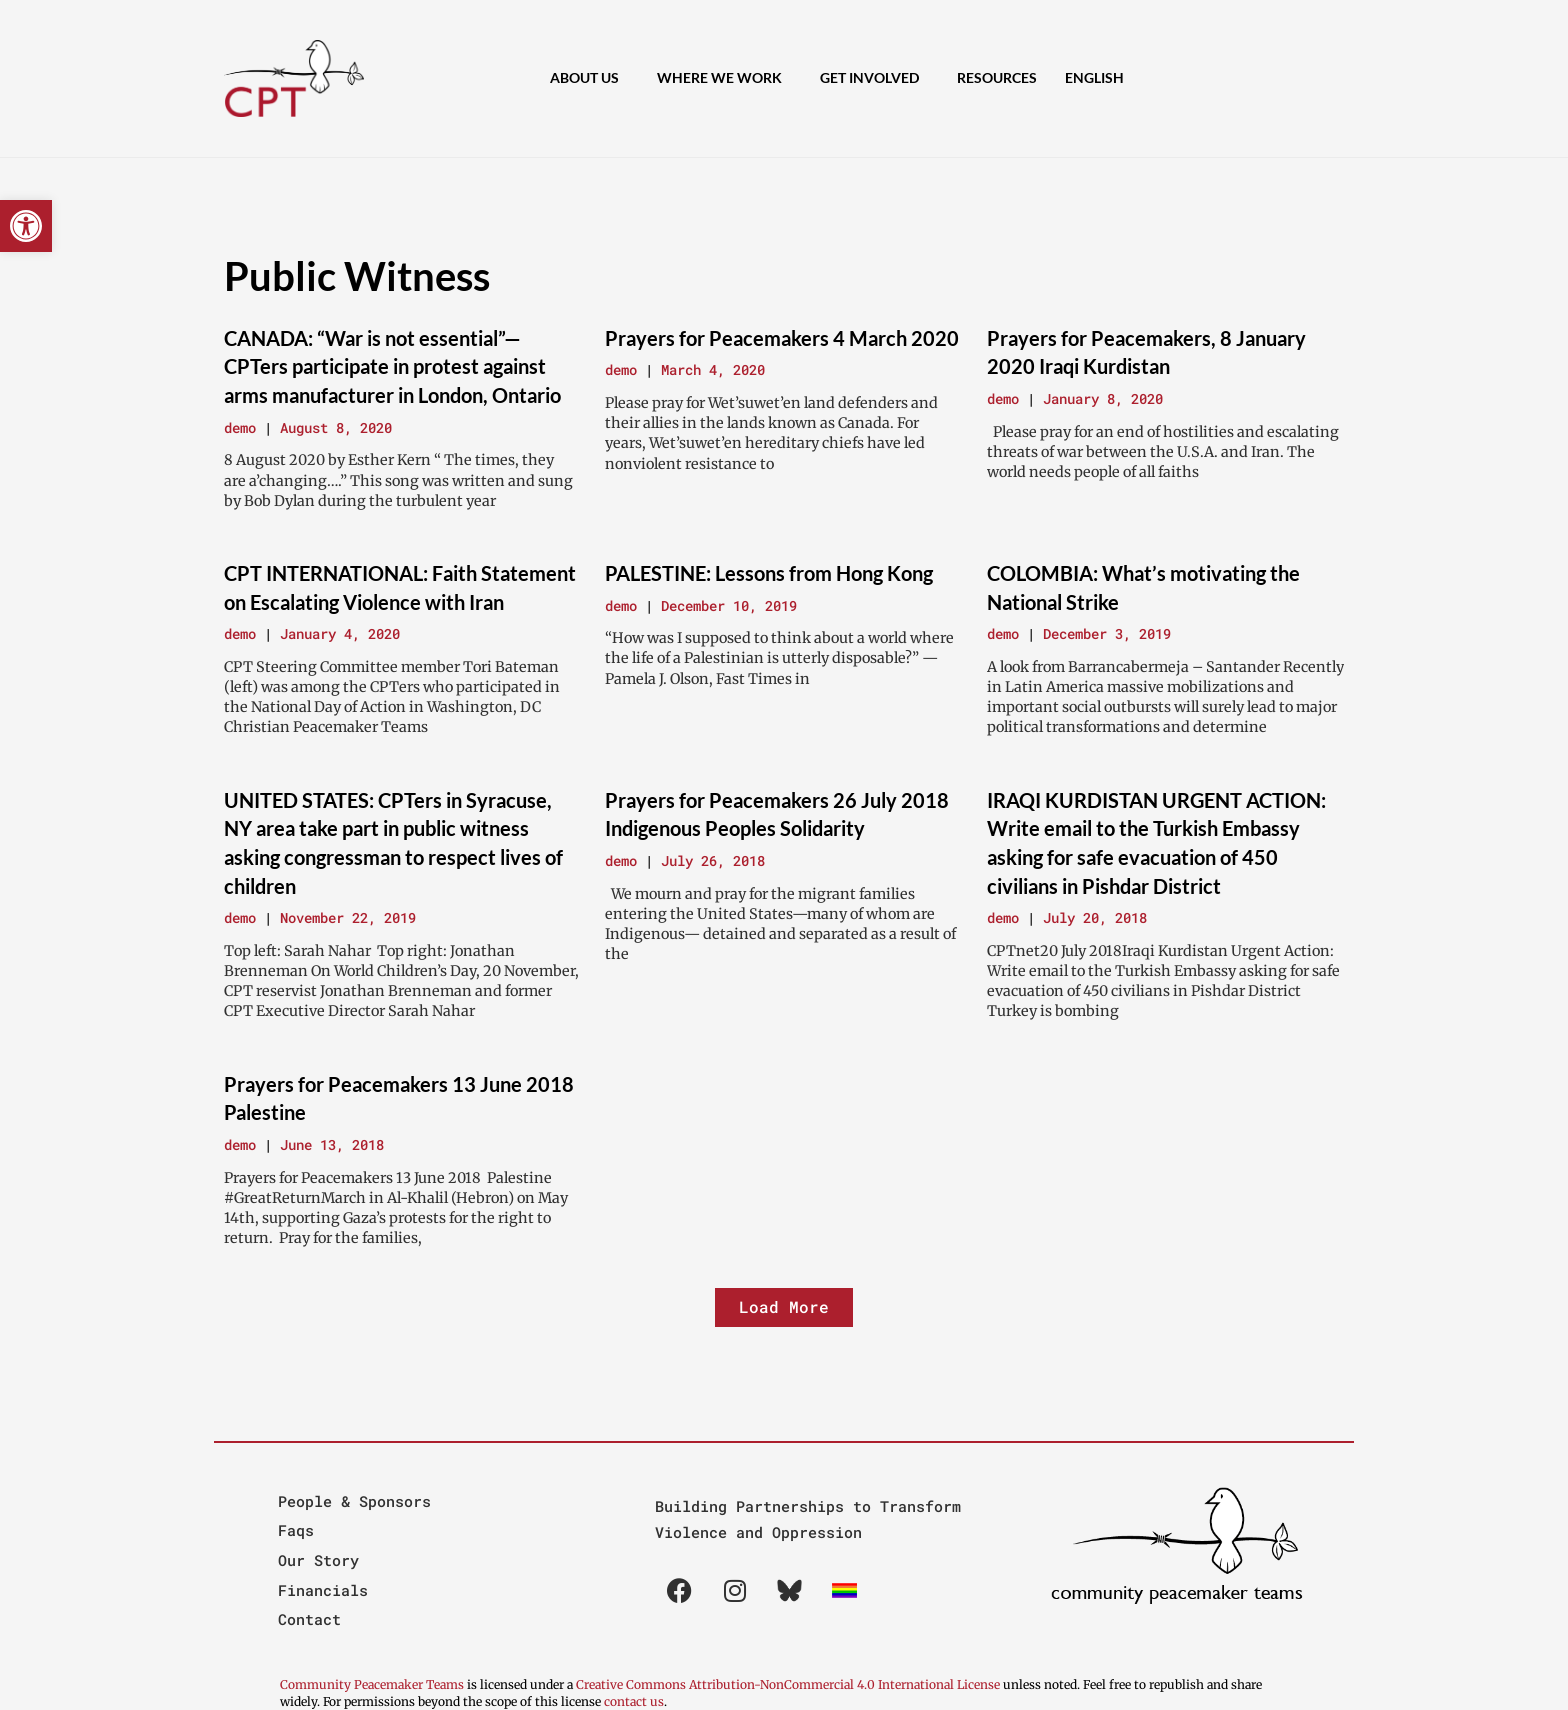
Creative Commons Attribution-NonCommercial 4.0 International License (788, 1684)
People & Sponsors (354, 1501)
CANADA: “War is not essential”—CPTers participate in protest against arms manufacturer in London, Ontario (392, 366)
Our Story (318, 1560)
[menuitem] (1099, 78)
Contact (309, 1619)
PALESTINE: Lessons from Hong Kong (769, 573)
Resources (997, 77)
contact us (634, 1701)
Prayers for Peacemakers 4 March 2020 (782, 338)
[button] (26, 226)
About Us (589, 78)
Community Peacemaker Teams (373, 1684)
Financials (323, 1590)
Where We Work (724, 78)
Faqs (296, 1530)
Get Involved (874, 78)
